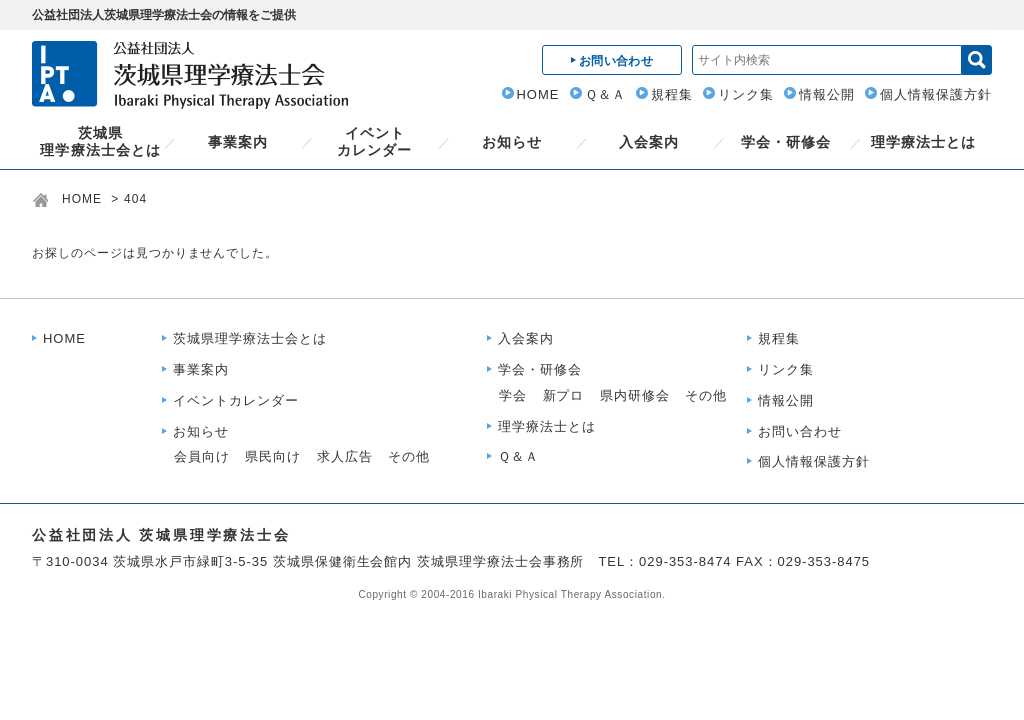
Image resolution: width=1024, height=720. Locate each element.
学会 (513, 395)
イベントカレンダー (374, 141)
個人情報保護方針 (936, 94)
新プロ (564, 395)
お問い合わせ (800, 431)
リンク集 (746, 94)
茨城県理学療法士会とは (100, 141)
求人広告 (345, 456)
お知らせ (512, 142)
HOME (538, 94)
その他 (409, 456)
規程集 (672, 94)
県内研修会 (635, 395)
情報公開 (827, 94)
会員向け (202, 456)
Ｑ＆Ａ (605, 94)
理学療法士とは (923, 142)
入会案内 (649, 142)
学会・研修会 (786, 142)
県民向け (273, 456)
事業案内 (238, 142)
